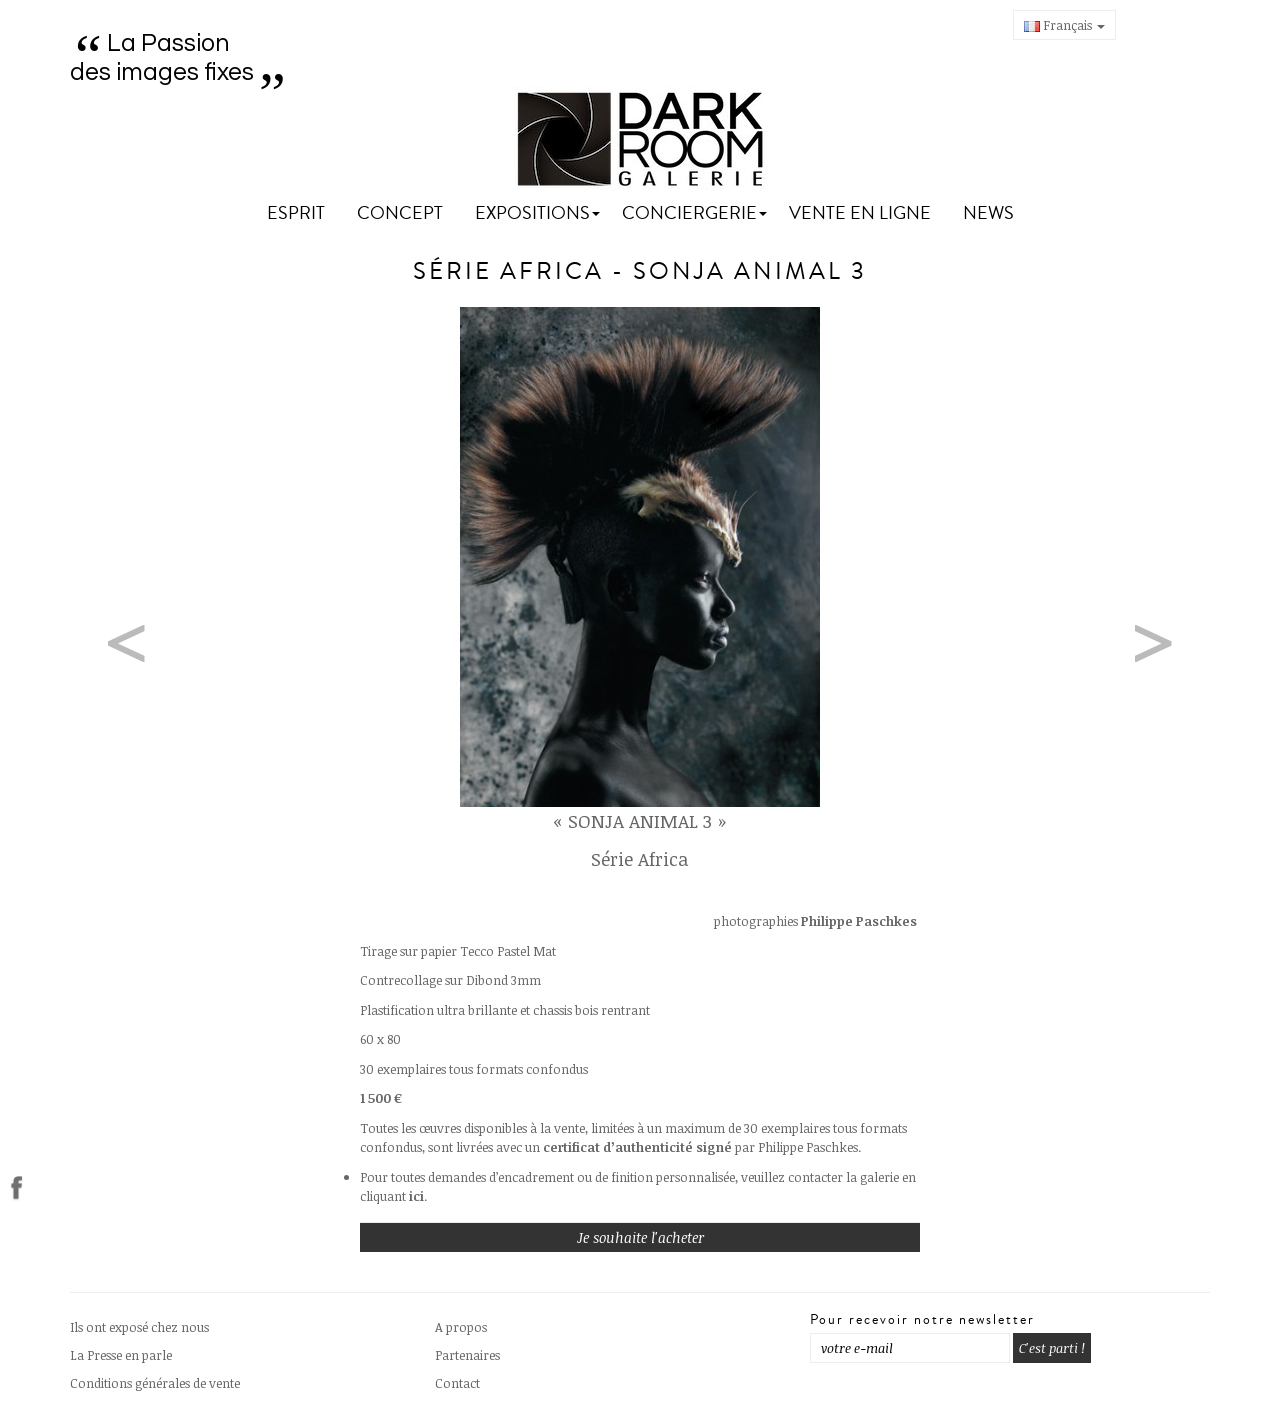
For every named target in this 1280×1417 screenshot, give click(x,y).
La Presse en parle (121, 1355)
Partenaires (467, 1355)
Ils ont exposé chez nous (139, 1327)
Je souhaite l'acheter (640, 1237)
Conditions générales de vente (155, 1383)
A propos (461, 1327)
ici (416, 1196)
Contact (457, 1383)
